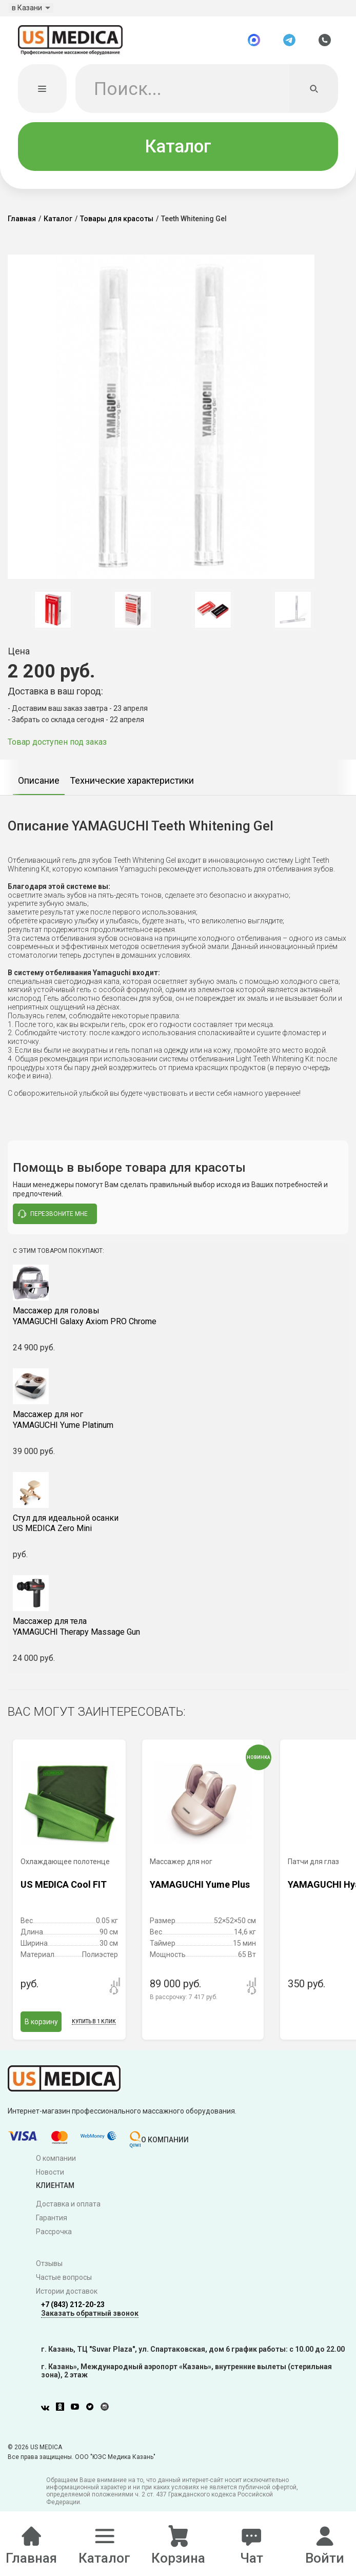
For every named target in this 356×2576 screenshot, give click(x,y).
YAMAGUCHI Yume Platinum (178, 1426)
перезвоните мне (53, 1220)
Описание (39, 787)
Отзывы (49, 2270)
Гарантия (51, 2224)
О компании (56, 2165)
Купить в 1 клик (94, 2028)
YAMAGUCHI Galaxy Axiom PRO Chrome (178, 1323)
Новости (50, 2179)
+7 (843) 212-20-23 (73, 2311)
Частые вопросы (64, 2284)
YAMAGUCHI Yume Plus (200, 1891)
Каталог (178, 153)
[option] (53, 616)
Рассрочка (54, 2238)
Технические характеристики (132, 787)
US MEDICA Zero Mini (178, 1530)
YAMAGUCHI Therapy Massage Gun (178, 1633)
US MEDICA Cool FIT (64, 1891)
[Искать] (313, 95)
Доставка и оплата (68, 2211)
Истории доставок (66, 2298)
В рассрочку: (183, 2003)
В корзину (41, 2028)
